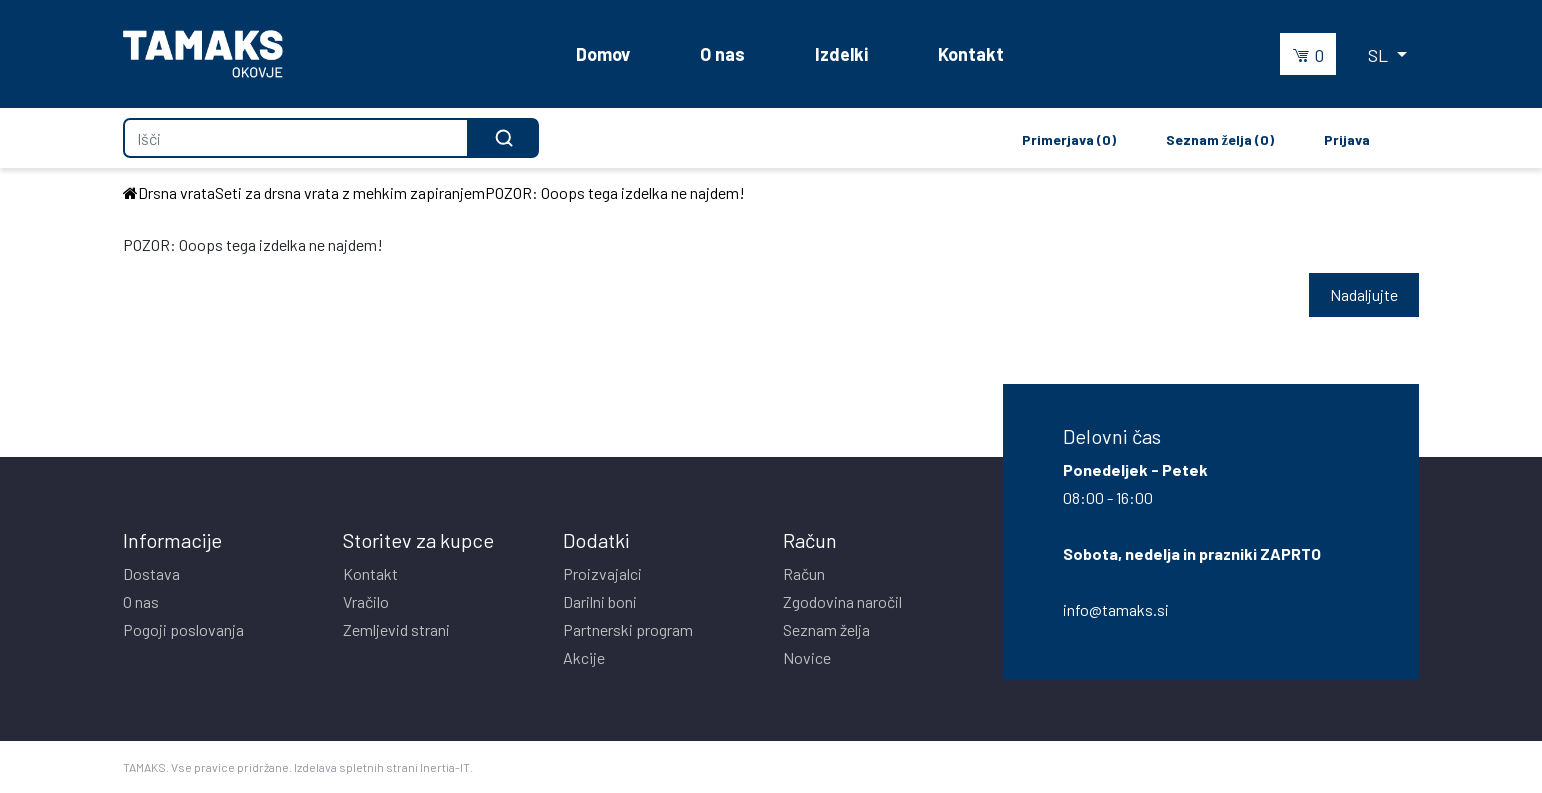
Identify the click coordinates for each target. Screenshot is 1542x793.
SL (1380, 55)
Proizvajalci (602, 573)
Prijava (1347, 139)
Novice (807, 657)
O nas (722, 54)
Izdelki (841, 54)
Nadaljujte (1364, 294)
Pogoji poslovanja (183, 629)
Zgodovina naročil (842, 601)
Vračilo (366, 601)
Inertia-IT (445, 767)
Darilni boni (600, 601)
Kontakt (971, 54)
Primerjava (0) (1069, 139)
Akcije (584, 657)
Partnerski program (628, 629)
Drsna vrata (176, 192)
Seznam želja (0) (1220, 139)
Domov (603, 54)
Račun (804, 573)
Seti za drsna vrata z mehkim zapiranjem (350, 192)
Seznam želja (826, 629)
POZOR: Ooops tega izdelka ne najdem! (615, 192)
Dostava (151, 573)
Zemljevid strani (396, 629)
